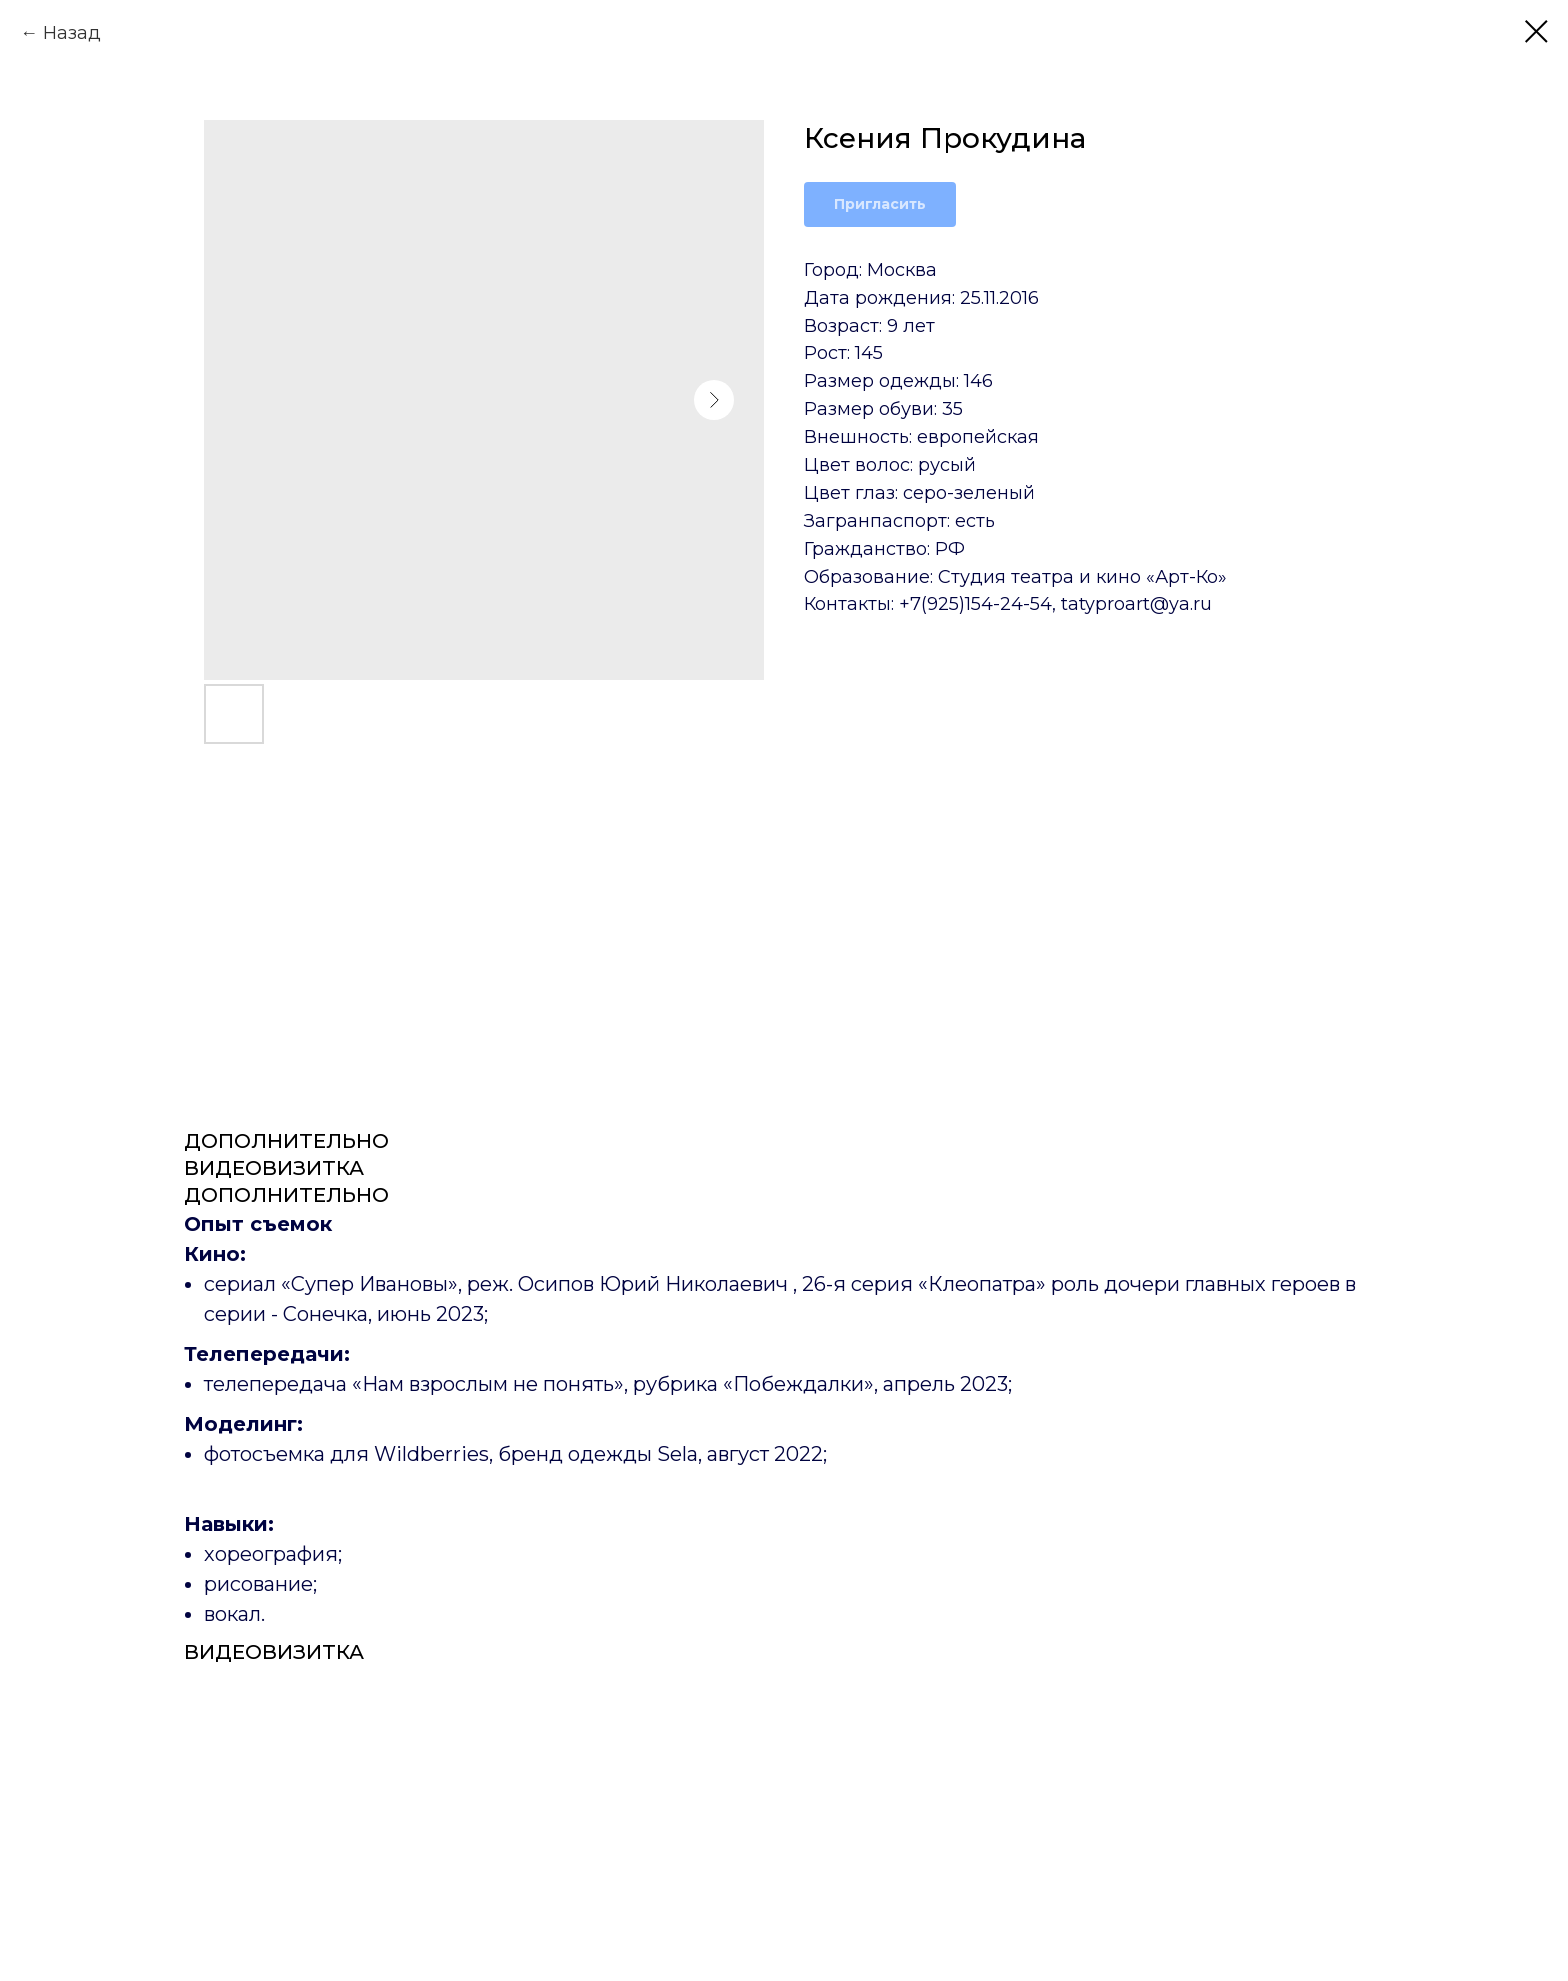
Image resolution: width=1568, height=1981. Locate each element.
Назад (72, 33)
